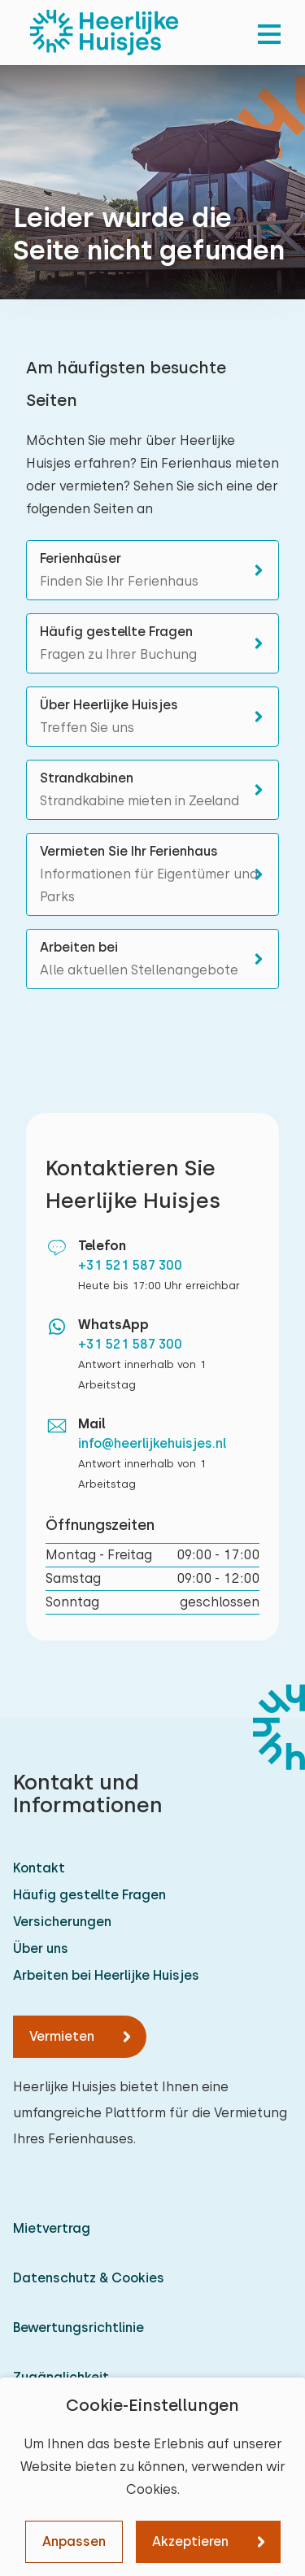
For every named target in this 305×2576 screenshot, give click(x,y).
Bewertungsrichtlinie (78, 2327)
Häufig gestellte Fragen (89, 1895)
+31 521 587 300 (130, 1265)
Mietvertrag (51, 2228)
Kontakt (39, 1868)
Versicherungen (62, 1921)
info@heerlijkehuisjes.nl (152, 1443)
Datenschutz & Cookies (88, 2278)
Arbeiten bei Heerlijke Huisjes (106, 1975)
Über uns (40, 1948)
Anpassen (74, 2541)
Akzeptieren (190, 2541)
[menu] (269, 32)
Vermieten (61, 2036)
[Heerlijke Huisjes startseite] (104, 32)
